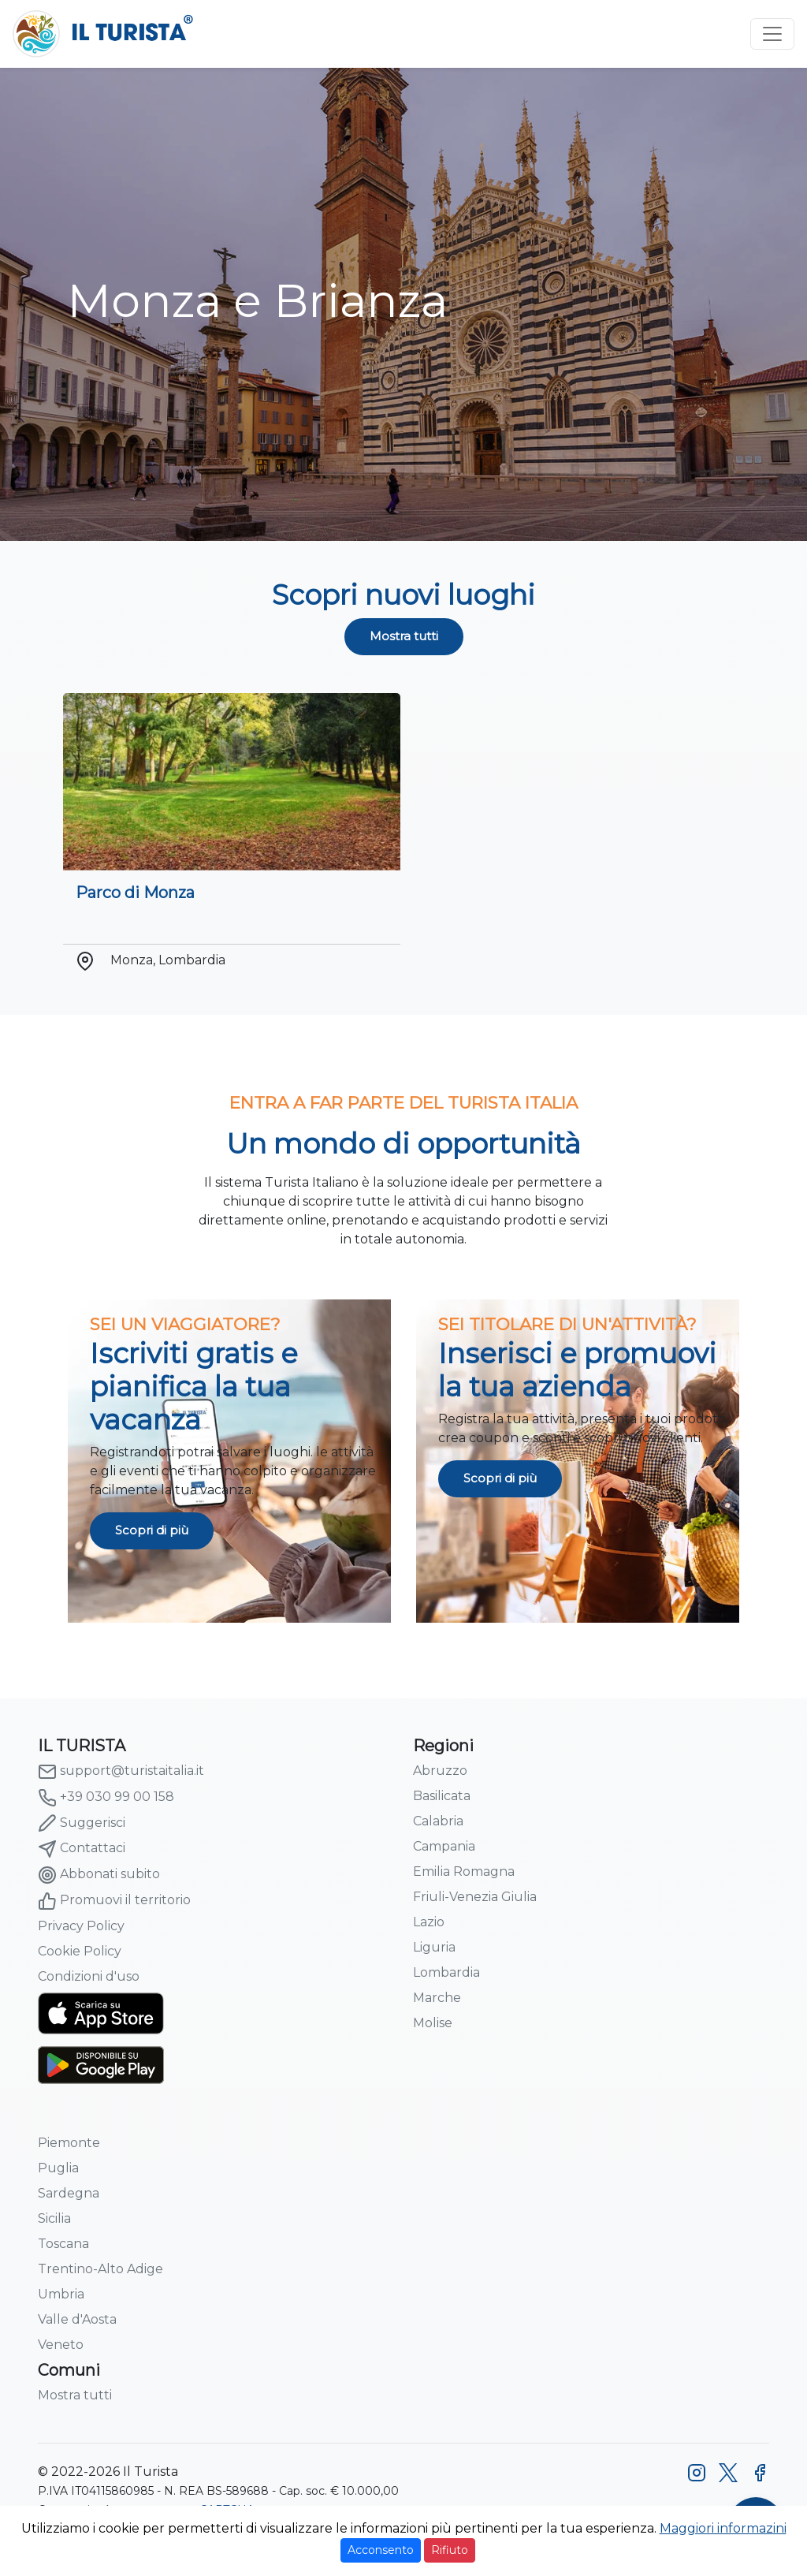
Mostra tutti (404, 635)
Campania (444, 1846)
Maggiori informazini (723, 2528)
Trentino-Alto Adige (100, 2268)
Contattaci (81, 1849)
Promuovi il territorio (114, 1901)
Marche (437, 1997)
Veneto (61, 2344)
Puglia (58, 2167)
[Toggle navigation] (772, 34)
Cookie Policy (79, 1951)
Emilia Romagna (464, 1871)
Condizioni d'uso (88, 1976)
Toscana (63, 2243)
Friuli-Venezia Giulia (475, 1896)
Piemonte (69, 2142)
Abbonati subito (99, 1875)
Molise (432, 2022)
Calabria (438, 1821)
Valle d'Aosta (77, 2319)
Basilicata (441, 1795)
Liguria (434, 1947)
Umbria (61, 2294)
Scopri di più (151, 1530)
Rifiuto (449, 2550)
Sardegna (68, 2193)
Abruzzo (440, 1770)
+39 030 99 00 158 (106, 1797)
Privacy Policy (81, 1925)
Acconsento (381, 2550)
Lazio (428, 1921)
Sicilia (54, 2218)
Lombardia (446, 1972)
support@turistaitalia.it (121, 1771)
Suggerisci (81, 1823)
